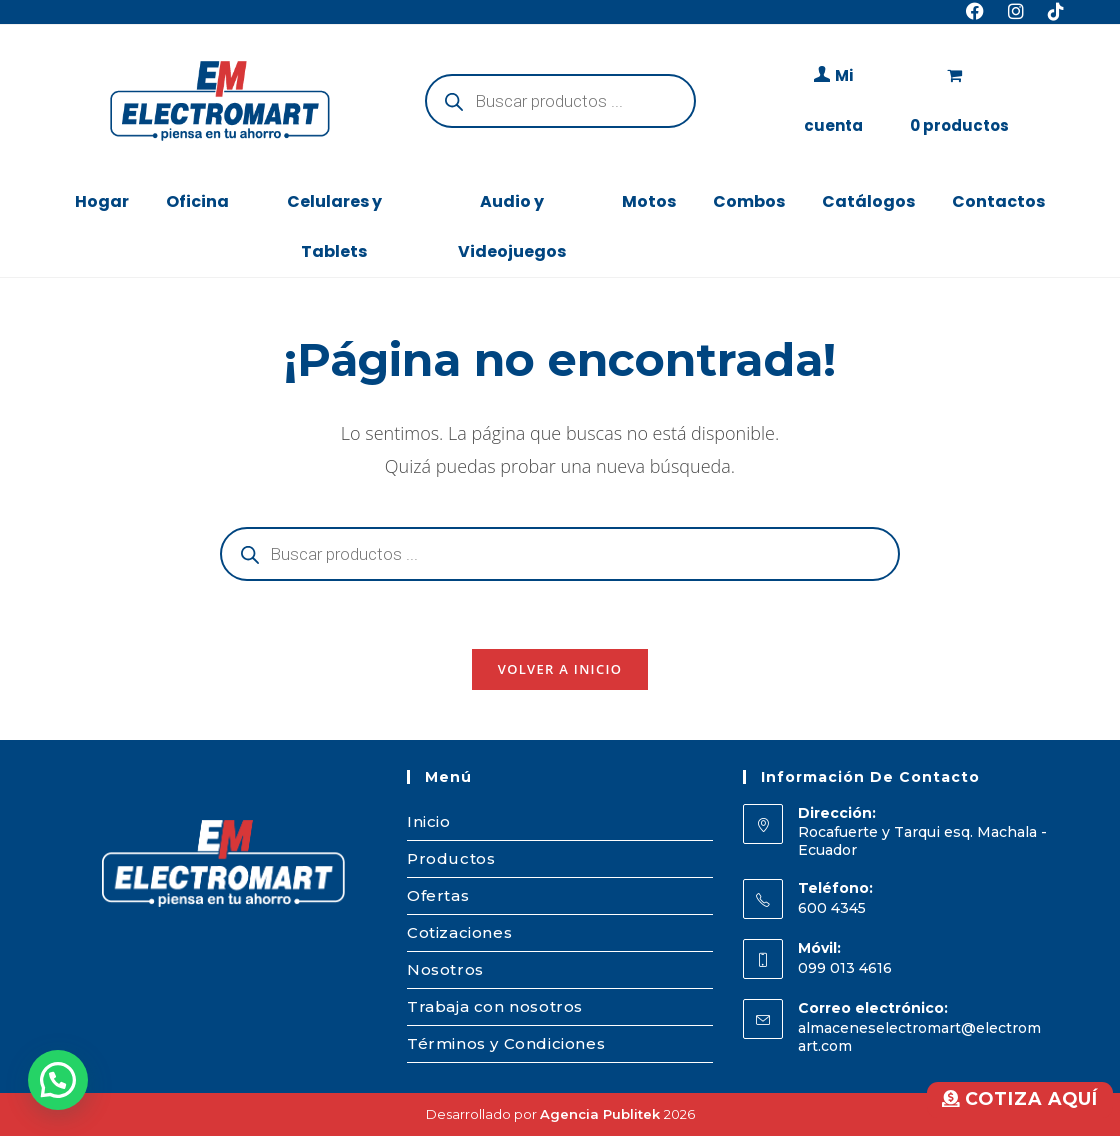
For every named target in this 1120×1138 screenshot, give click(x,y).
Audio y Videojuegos (512, 226)
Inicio (429, 823)
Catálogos (868, 201)
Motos (649, 201)
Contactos (998, 201)
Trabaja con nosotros (495, 1008)
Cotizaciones (459, 934)
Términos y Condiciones (506, 1045)
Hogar (102, 201)
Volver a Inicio (560, 671)
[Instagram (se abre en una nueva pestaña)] (1016, 12)
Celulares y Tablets (334, 226)
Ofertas (438, 897)
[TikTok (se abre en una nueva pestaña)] (1050, 12)
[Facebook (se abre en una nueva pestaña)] (975, 12)
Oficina (197, 201)
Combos (749, 201)
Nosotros (445, 971)
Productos (451, 860)
